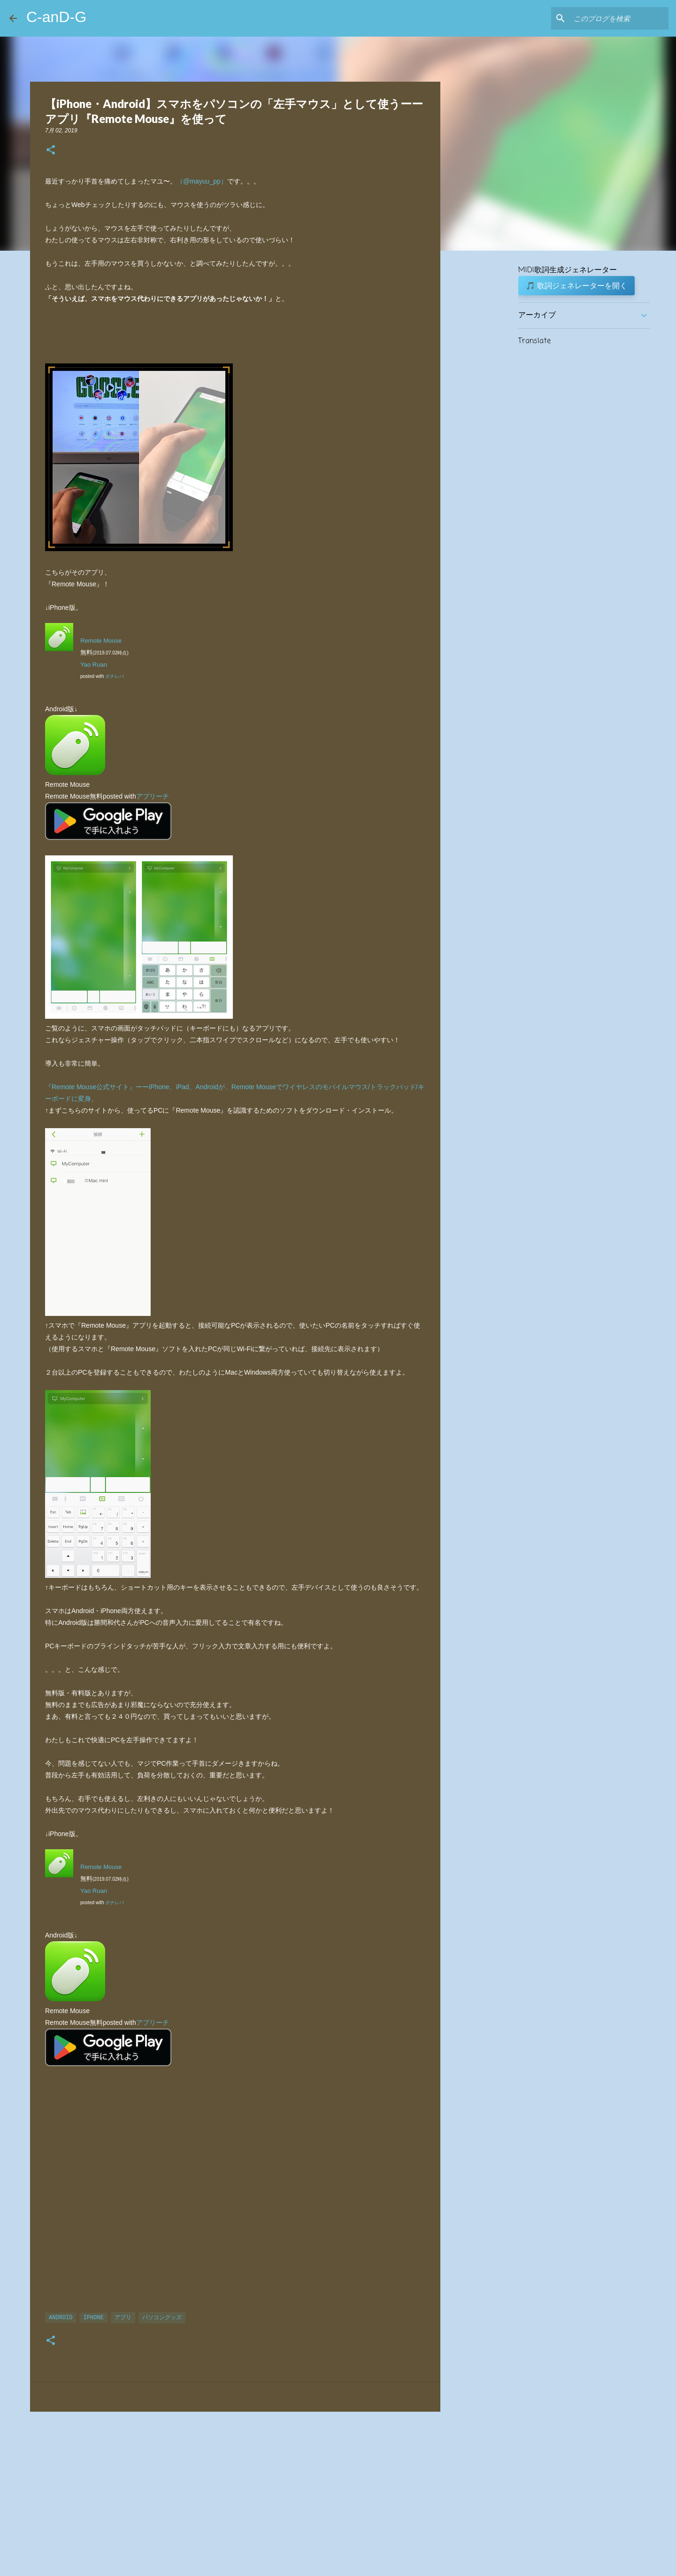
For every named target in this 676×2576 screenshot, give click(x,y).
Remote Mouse (101, 640)
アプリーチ (152, 796)
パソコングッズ (162, 2318)
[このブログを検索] (619, 18)
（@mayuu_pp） (202, 181)
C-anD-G (56, 16)
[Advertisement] (235, 2196)
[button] (50, 150)
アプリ (123, 2318)
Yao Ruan (93, 664)
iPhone (93, 2318)
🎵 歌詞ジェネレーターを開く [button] (576, 285)
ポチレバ (114, 676)
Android (60, 2318)
